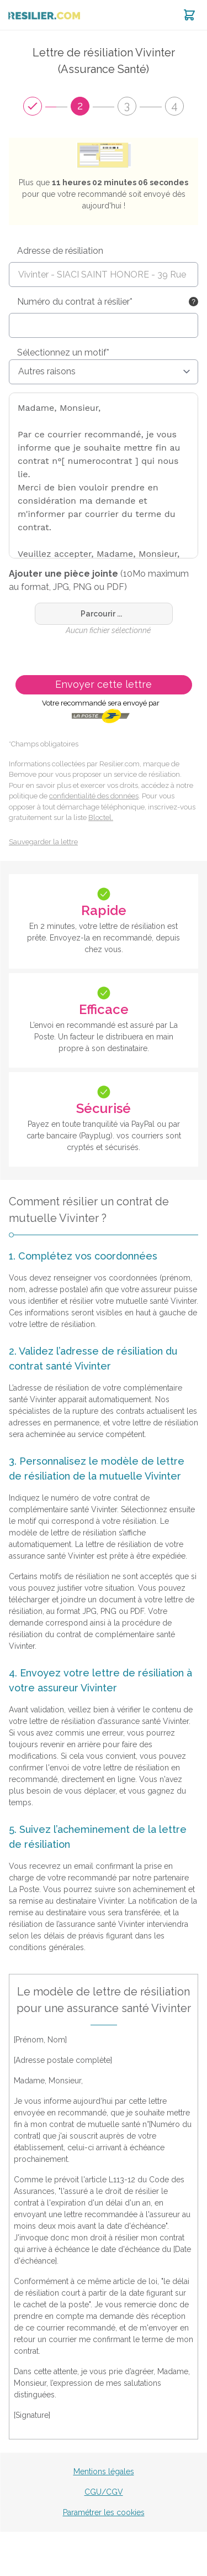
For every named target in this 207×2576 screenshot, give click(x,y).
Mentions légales (103, 2471)
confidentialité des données (94, 796)
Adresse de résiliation (60, 250)
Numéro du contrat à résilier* (74, 301)
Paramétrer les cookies (104, 2512)
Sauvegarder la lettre (43, 842)
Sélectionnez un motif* (63, 352)
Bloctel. (100, 817)
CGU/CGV (103, 2492)
